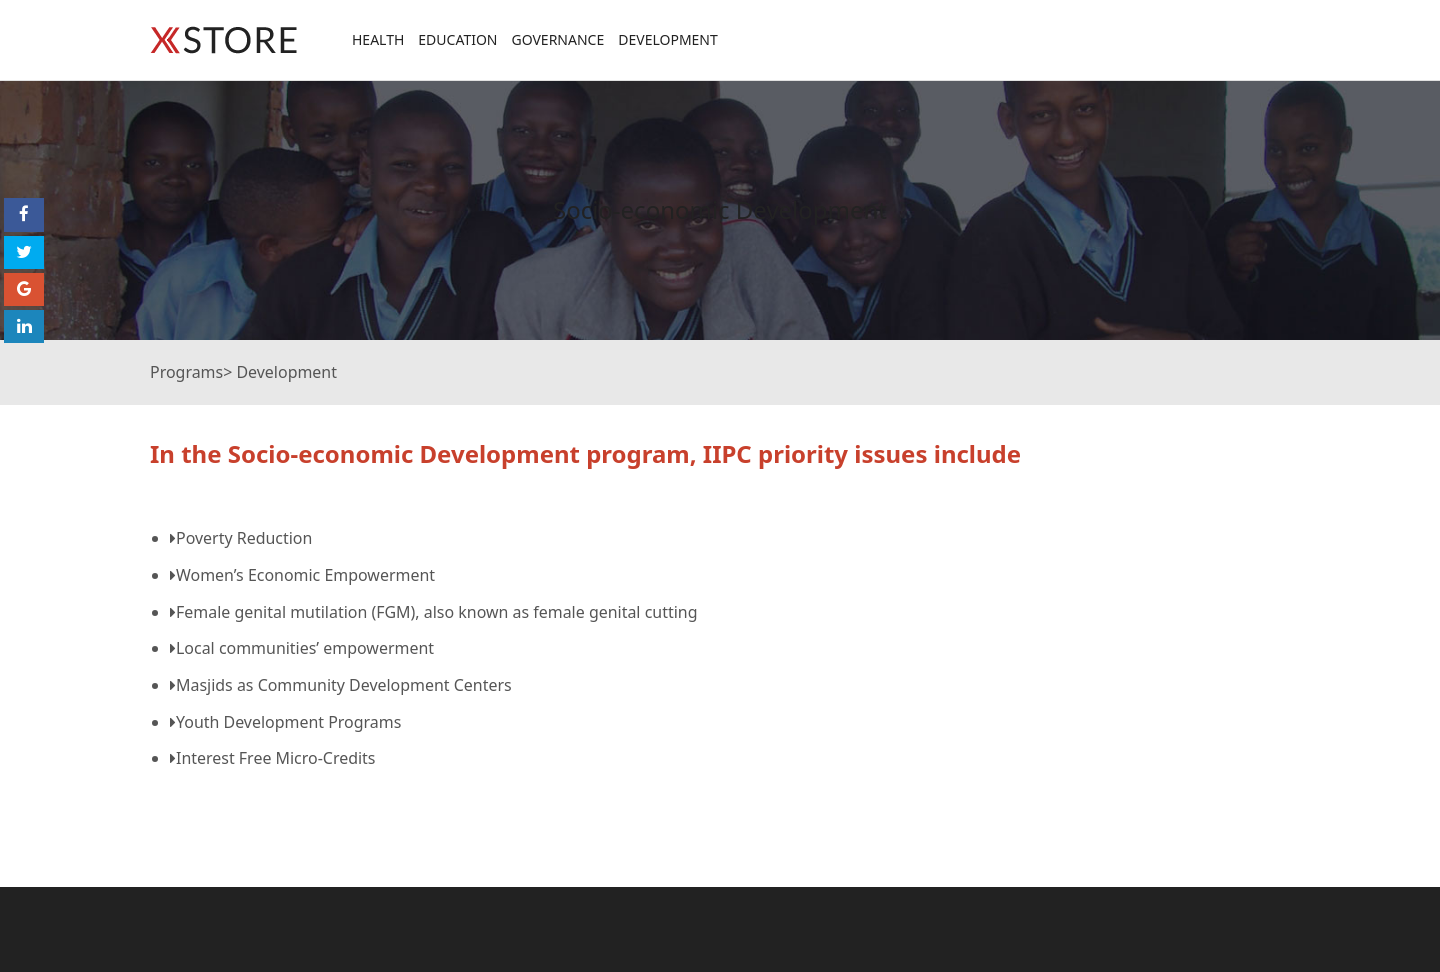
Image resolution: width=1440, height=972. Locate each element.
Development (668, 39)
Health (378, 39)
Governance (557, 39)
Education (457, 39)
